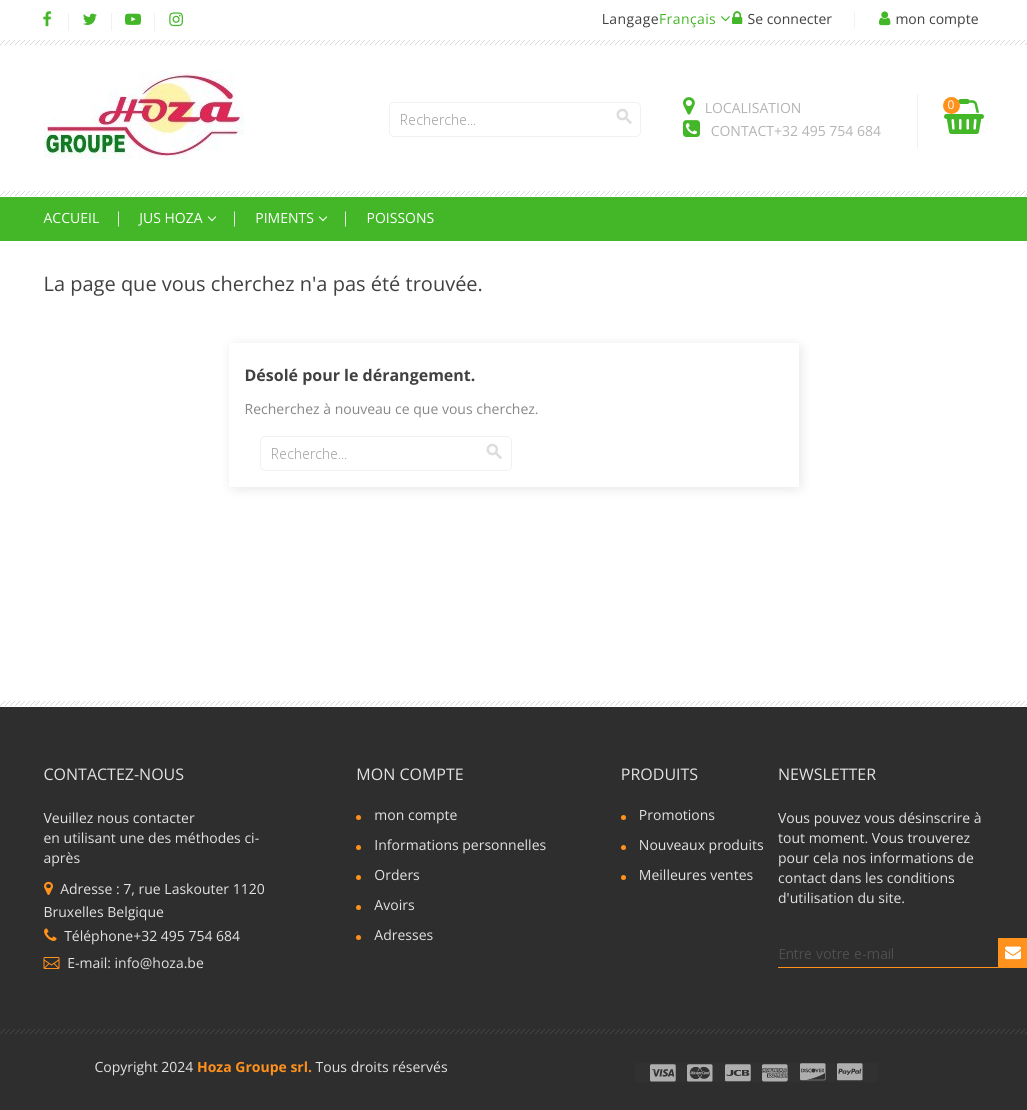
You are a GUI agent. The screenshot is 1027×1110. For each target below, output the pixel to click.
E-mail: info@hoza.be (124, 963)
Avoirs (394, 907)
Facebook (47, 20)
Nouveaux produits (697, 847)
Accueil (72, 218)
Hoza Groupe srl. (254, 1067)
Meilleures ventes (696, 877)
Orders (396, 877)
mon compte (409, 774)
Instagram (176, 20)
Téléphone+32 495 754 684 (142, 936)
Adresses (403, 937)
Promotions (677, 817)
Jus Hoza (172, 218)
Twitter (90, 20)
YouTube (133, 20)
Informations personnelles (451, 847)
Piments (286, 218)
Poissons (400, 218)
